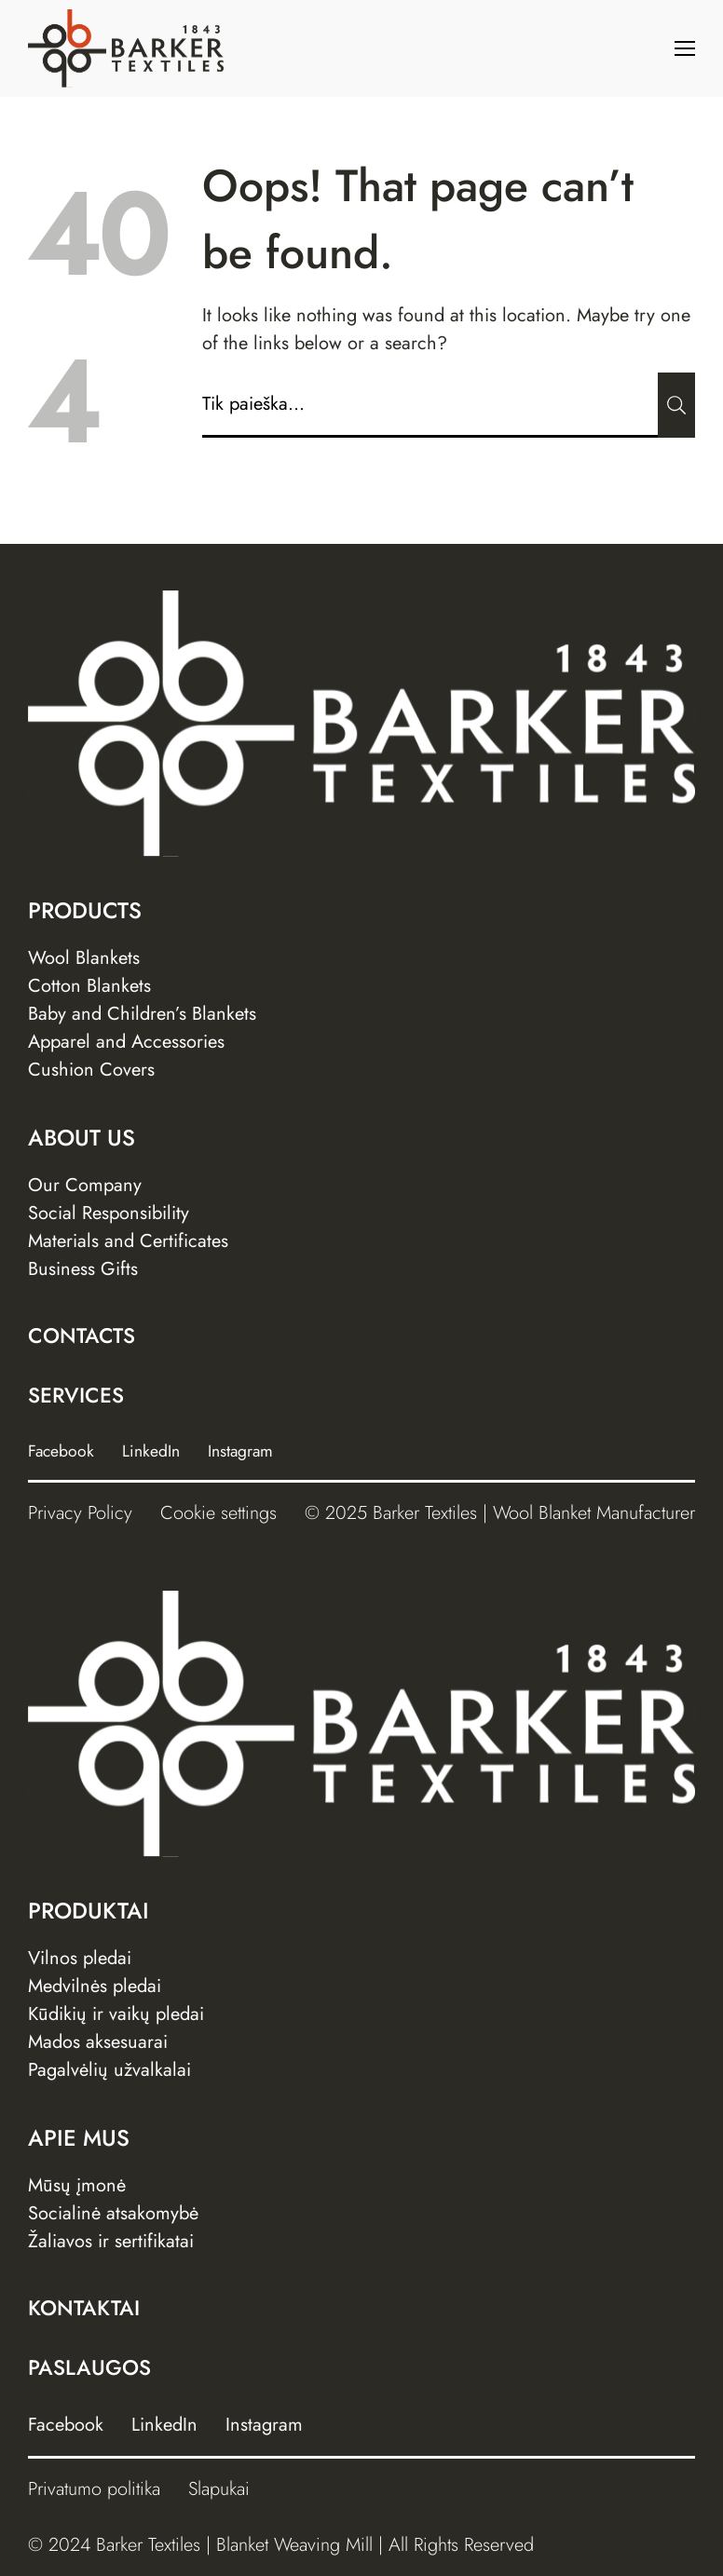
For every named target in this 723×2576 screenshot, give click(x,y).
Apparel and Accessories (126, 1041)
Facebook (61, 1451)
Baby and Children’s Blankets (142, 1013)
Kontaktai (84, 2308)
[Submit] (676, 405)
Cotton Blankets (89, 985)
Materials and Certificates (128, 1240)
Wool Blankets (84, 957)
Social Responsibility (108, 1213)
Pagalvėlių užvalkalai (109, 2069)
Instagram (240, 1451)
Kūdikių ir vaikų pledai (116, 2013)
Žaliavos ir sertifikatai (111, 2241)
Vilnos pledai (79, 1958)
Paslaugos (89, 2367)
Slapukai (219, 2488)
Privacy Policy (80, 1512)
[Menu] (685, 48)
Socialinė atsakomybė (113, 2213)
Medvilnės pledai (94, 1986)
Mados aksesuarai (98, 2041)
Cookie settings (218, 1512)
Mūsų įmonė (77, 2185)
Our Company (85, 1185)
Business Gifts (83, 1268)
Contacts (81, 1335)
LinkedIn (151, 1451)
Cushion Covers (91, 1069)
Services (76, 1395)
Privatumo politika (94, 2488)
